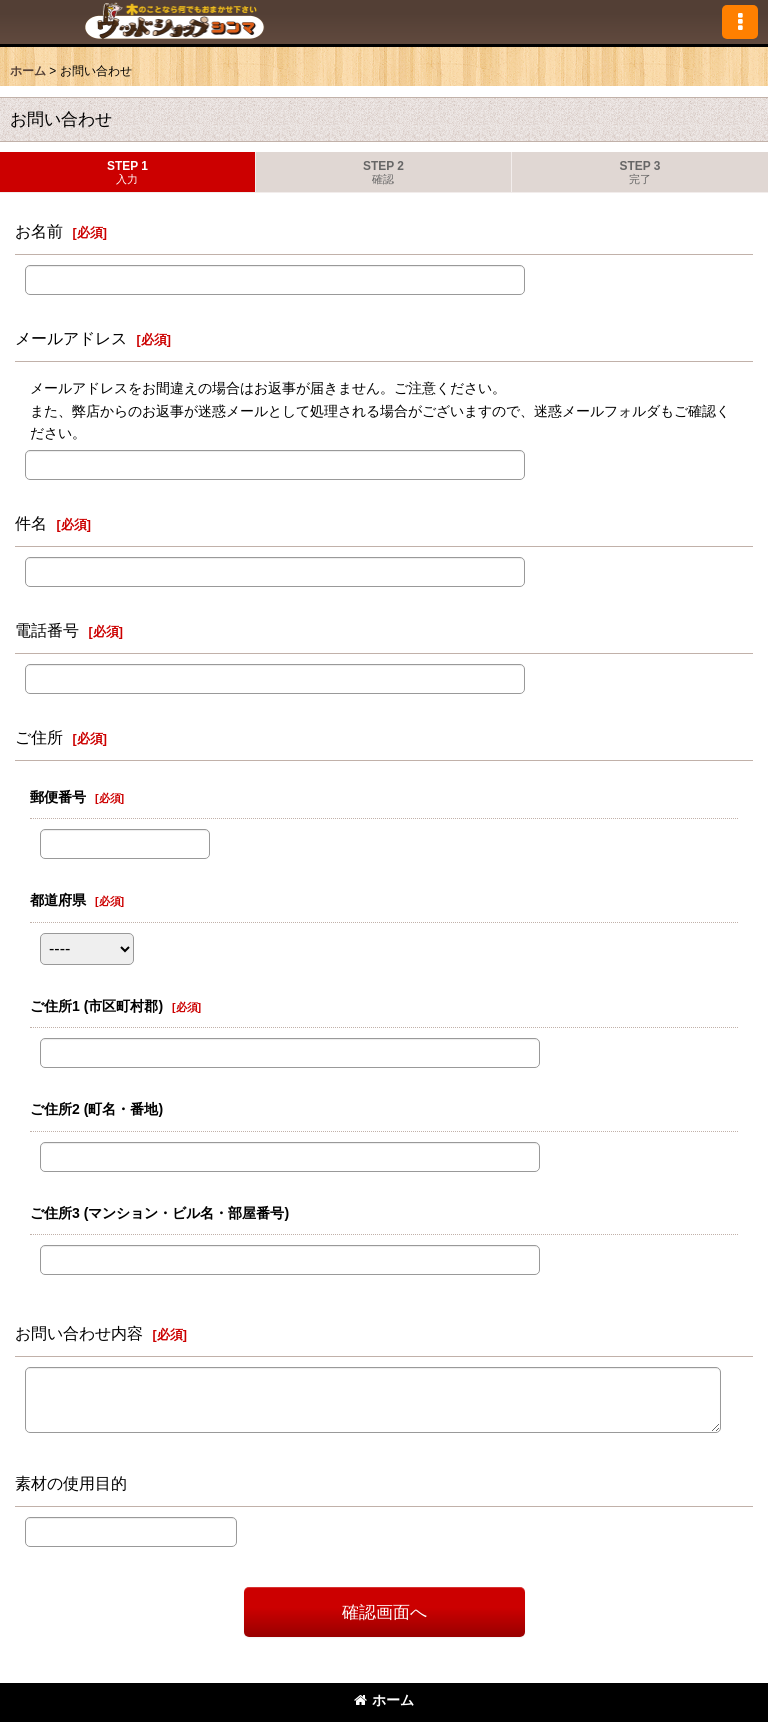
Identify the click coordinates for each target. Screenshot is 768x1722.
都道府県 (58, 900)
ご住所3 (159, 1213)
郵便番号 (58, 797)
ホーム (384, 1700)
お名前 (39, 231)
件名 (31, 523)
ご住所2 (96, 1109)
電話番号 (47, 630)
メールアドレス (71, 338)
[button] (740, 22)
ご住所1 (96, 1006)
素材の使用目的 (71, 1483)
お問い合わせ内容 (79, 1333)
